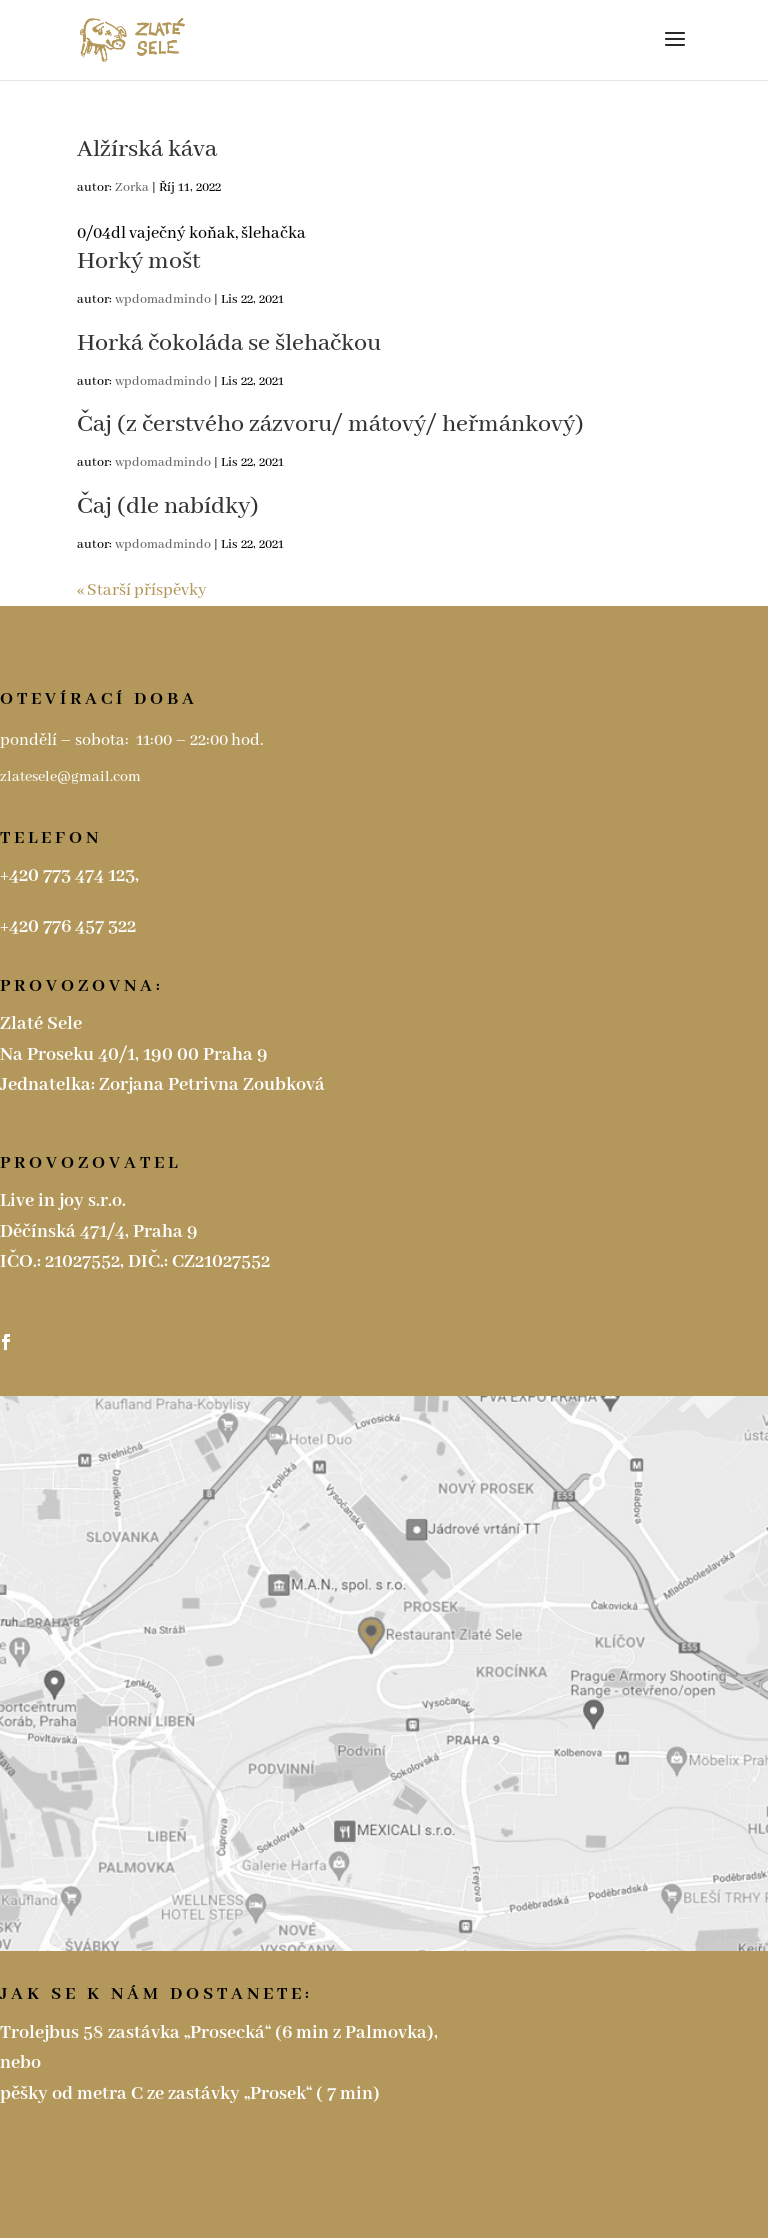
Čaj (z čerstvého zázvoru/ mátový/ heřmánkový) (330, 424)
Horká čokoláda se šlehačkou (229, 343)
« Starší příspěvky (142, 590)
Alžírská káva (147, 149)
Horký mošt (138, 261)
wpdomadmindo (163, 299)
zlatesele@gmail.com (72, 777)
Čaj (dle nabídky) (168, 506)
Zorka (132, 187)
